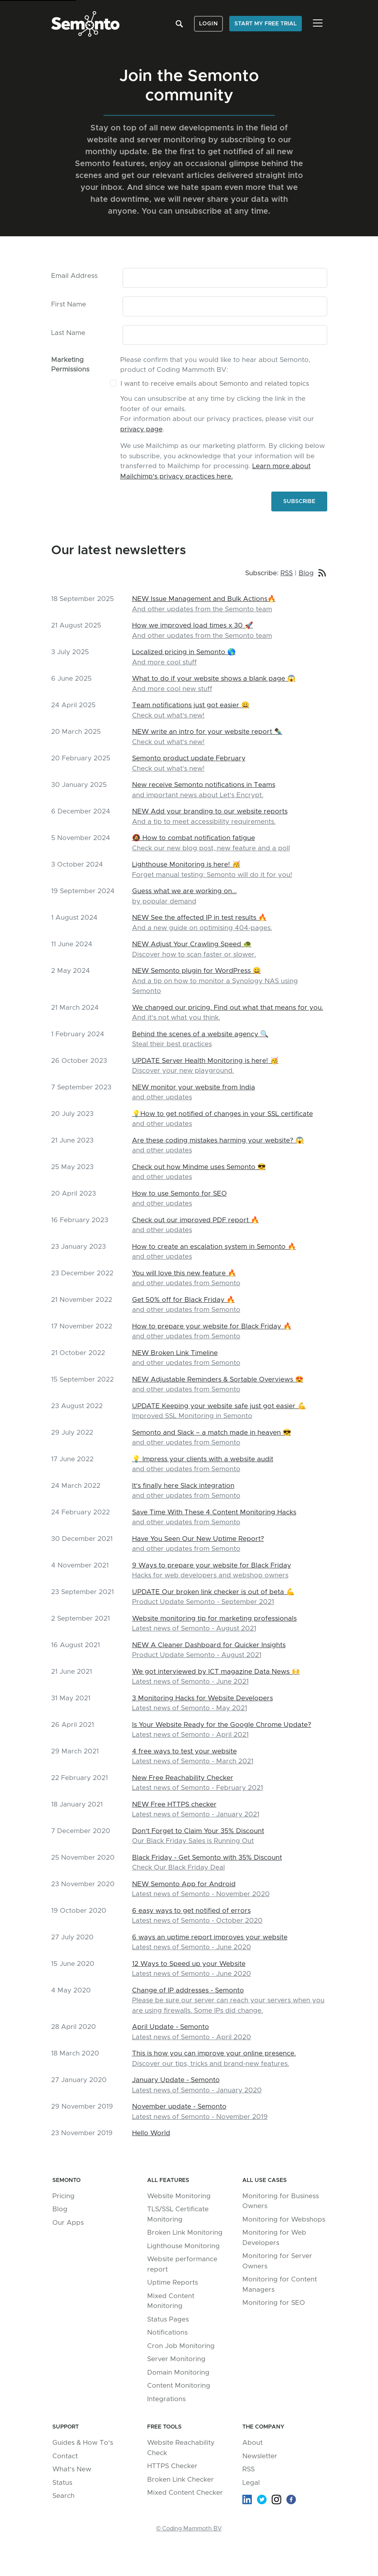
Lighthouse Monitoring (183, 2246)
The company (263, 2427)
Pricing (63, 2196)
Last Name (68, 332)
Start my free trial (265, 24)
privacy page (141, 429)
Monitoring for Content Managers (279, 2284)
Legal (251, 2482)
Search (63, 2495)
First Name (68, 304)
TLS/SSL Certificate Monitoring (178, 2214)
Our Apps (68, 2222)
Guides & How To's (82, 2442)
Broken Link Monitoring (185, 2232)
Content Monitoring (178, 2385)
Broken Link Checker (180, 2479)
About (252, 2442)
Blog (306, 573)
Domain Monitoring (178, 2372)
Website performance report (182, 2264)
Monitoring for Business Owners (280, 2201)
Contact (65, 2456)
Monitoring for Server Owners (277, 2261)
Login (208, 24)
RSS (286, 573)
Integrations (166, 2399)
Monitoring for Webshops (283, 2219)
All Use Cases (264, 2180)
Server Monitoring (176, 2359)
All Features (168, 2180)
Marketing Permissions (70, 364)
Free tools (164, 2427)
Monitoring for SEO (273, 2302)
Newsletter (259, 2456)
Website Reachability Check (181, 2447)
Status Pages (168, 2319)
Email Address (74, 275)
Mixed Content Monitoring (170, 2301)
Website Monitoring (179, 2196)
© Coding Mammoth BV (189, 2529)
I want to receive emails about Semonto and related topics (215, 383)
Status (62, 2482)
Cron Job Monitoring (181, 2346)
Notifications (167, 2332)
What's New (71, 2469)
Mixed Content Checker (185, 2492)
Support (65, 2427)
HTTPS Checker (172, 2466)
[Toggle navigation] (317, 23)
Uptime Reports (172, 2282)
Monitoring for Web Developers (274, 2237)
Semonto (66, 2180)
